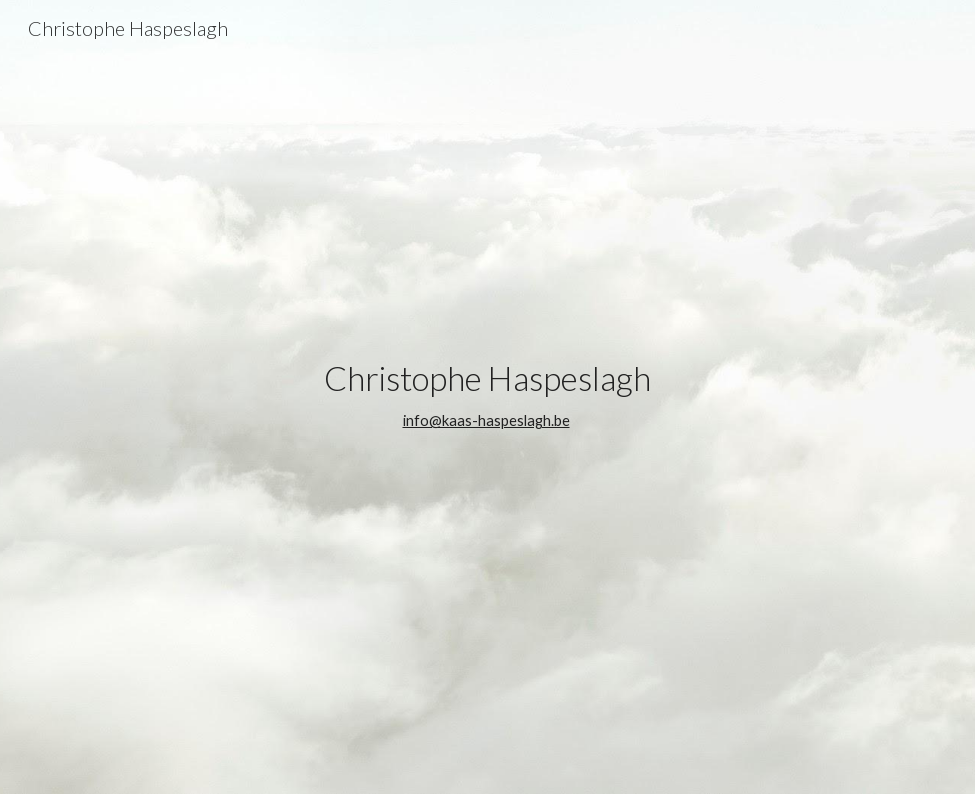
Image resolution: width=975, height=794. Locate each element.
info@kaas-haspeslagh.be (486, 420)
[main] (487, 396)
